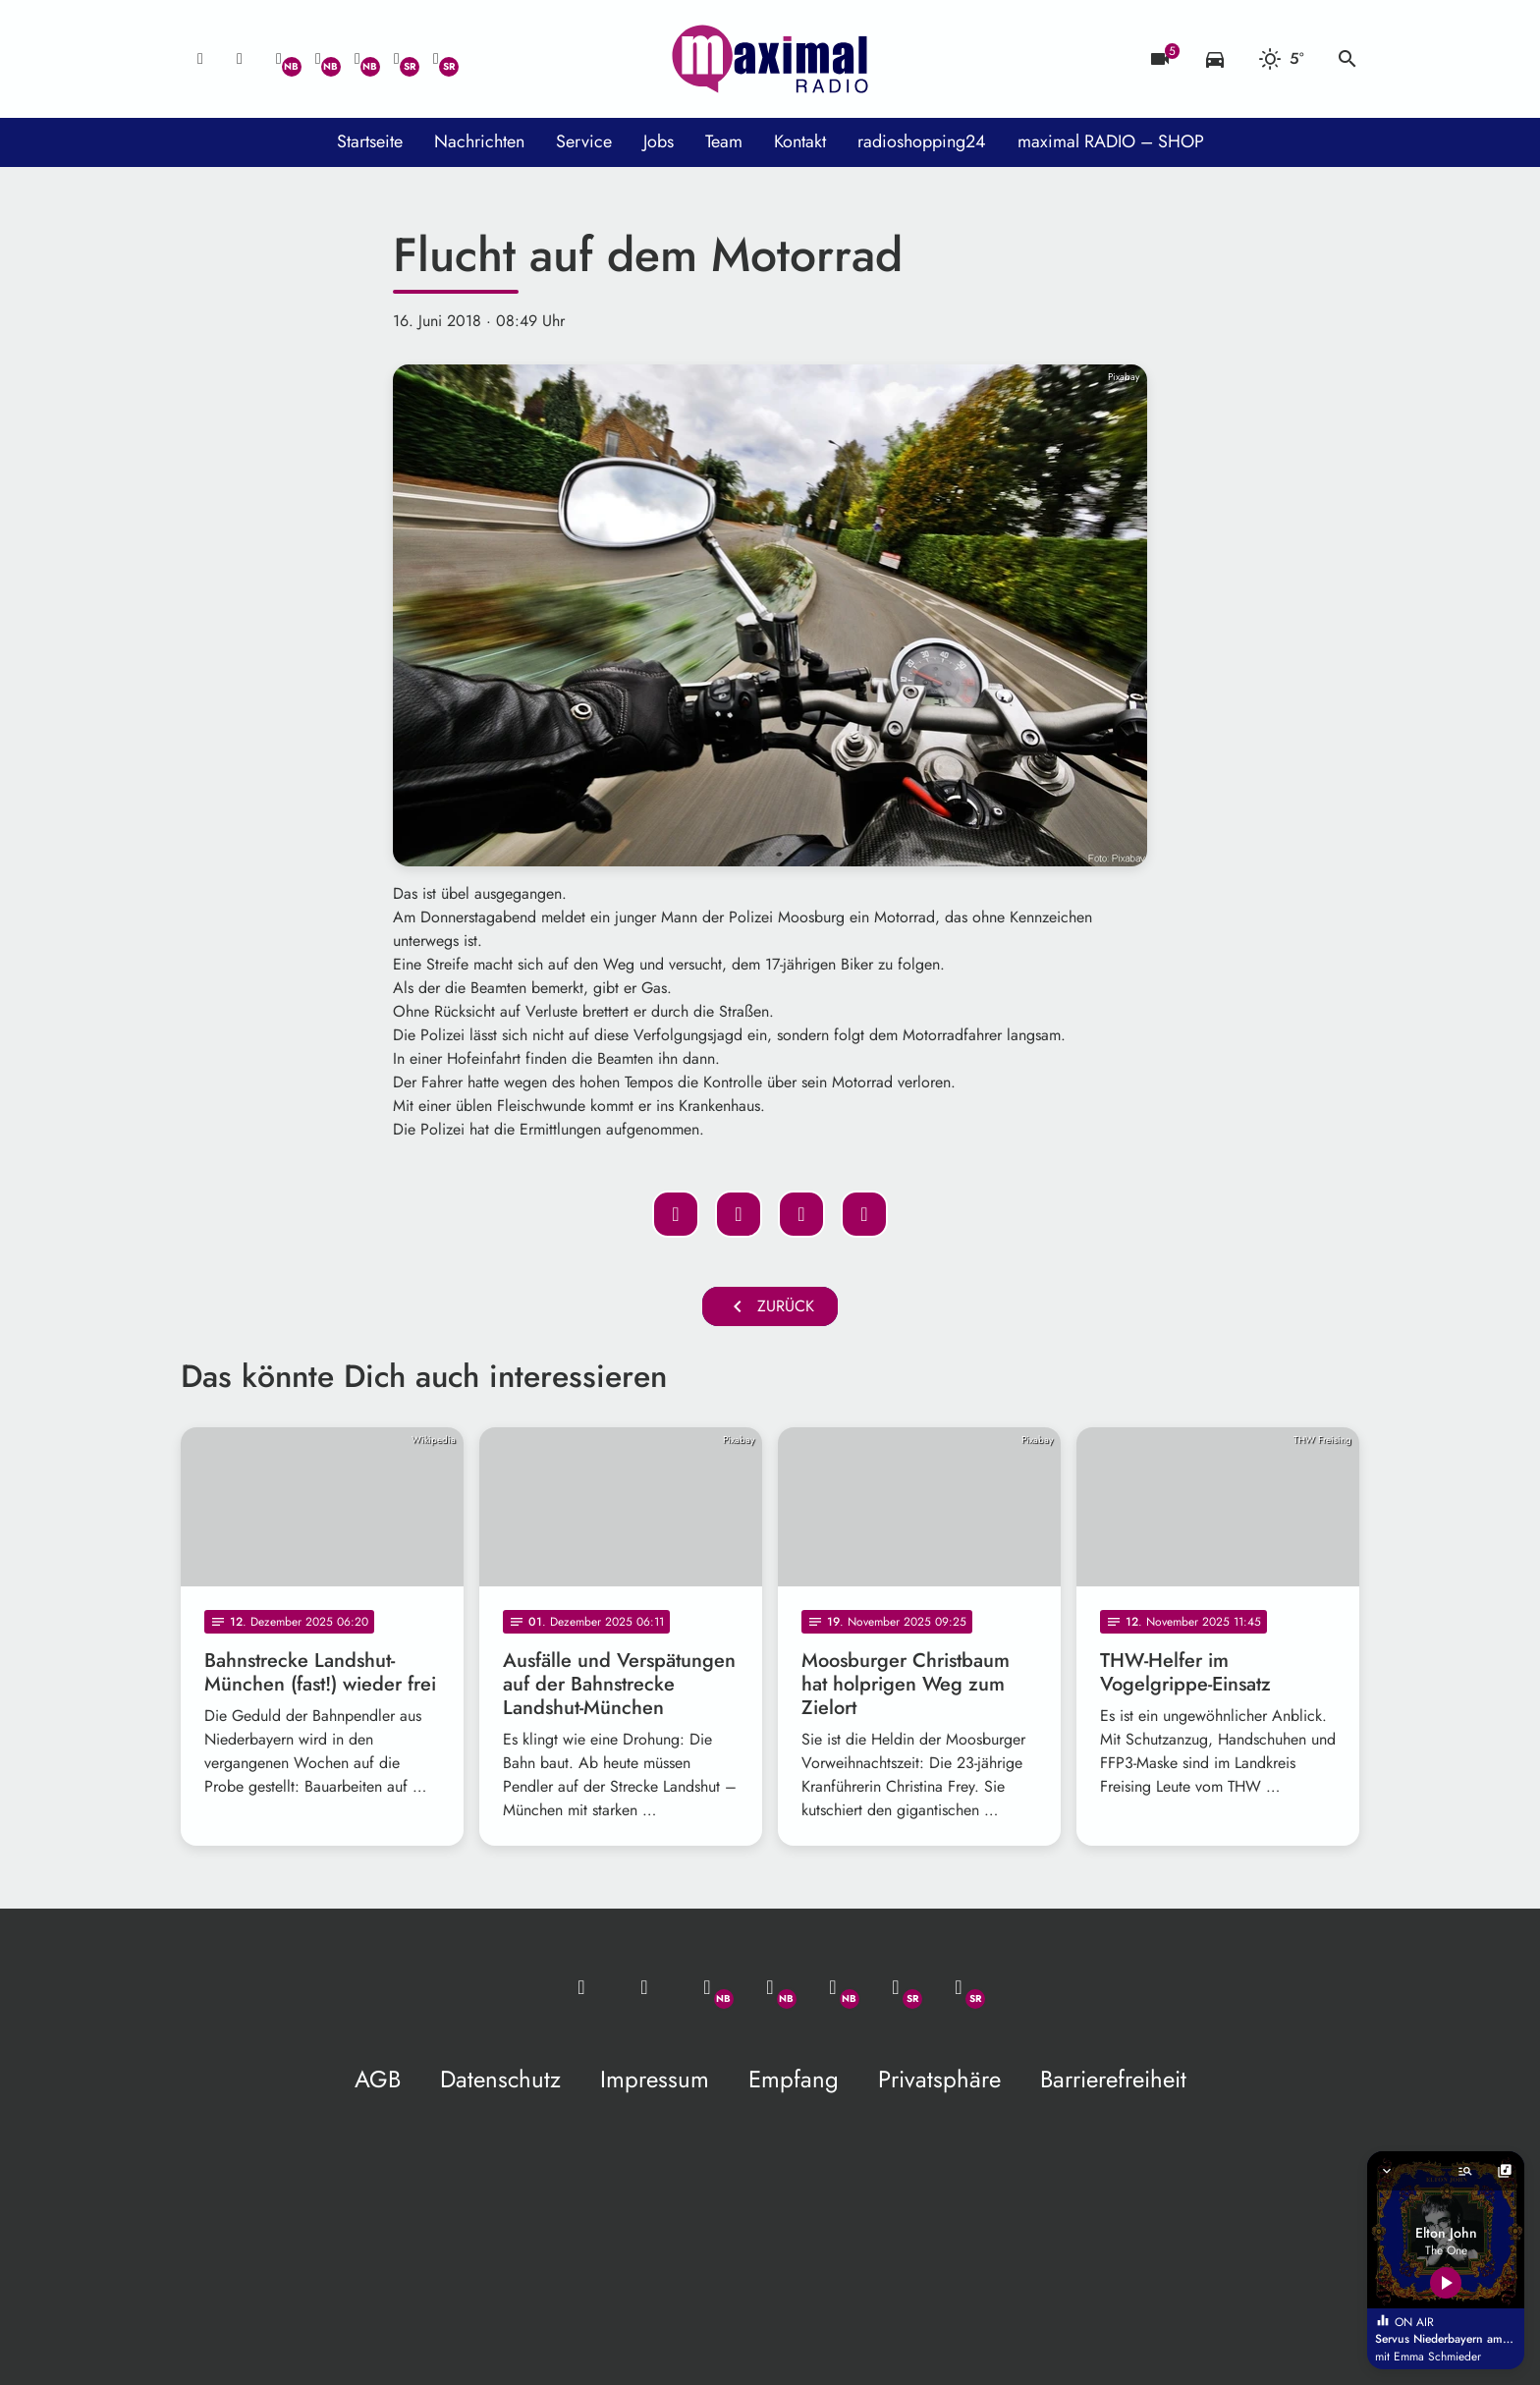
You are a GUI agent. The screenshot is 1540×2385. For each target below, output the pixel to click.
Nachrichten (479, 141)
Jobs (658, 141)
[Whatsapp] (279, 59)
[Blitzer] (1160, 59)
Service (584, 141)
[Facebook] (318, 59)
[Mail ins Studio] (200, 59)
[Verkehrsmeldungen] (1215, 59)
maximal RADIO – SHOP (1111, 141)
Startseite (370, 141)
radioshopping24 (921, 141)
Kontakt (800, 141)
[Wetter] (1281, 59)
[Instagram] (357, 59)
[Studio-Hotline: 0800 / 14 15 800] (239, 59)
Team (723, 141)
